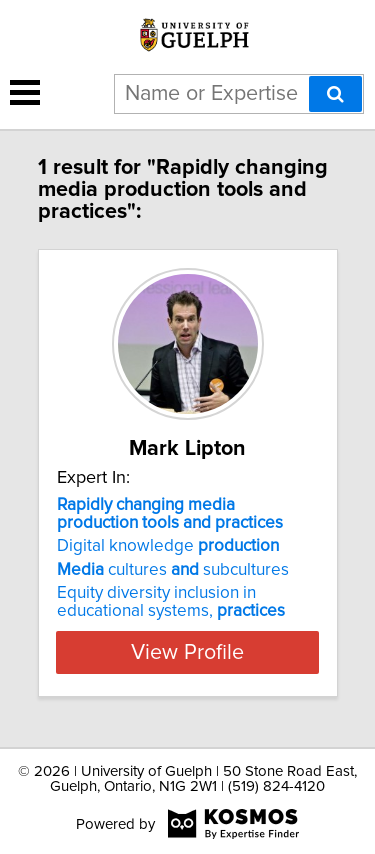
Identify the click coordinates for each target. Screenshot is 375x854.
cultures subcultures (173, 570)
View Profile (187, 652)
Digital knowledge (168, 546)
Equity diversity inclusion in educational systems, (171, 602)
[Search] (335, 94)
